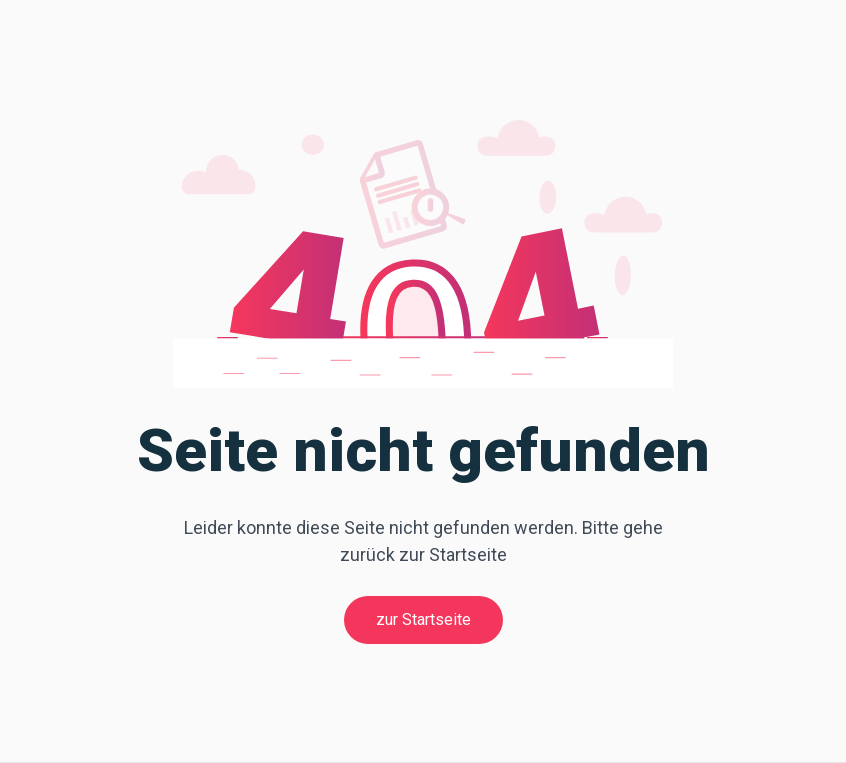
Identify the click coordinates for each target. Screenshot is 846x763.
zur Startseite (423, 619)
